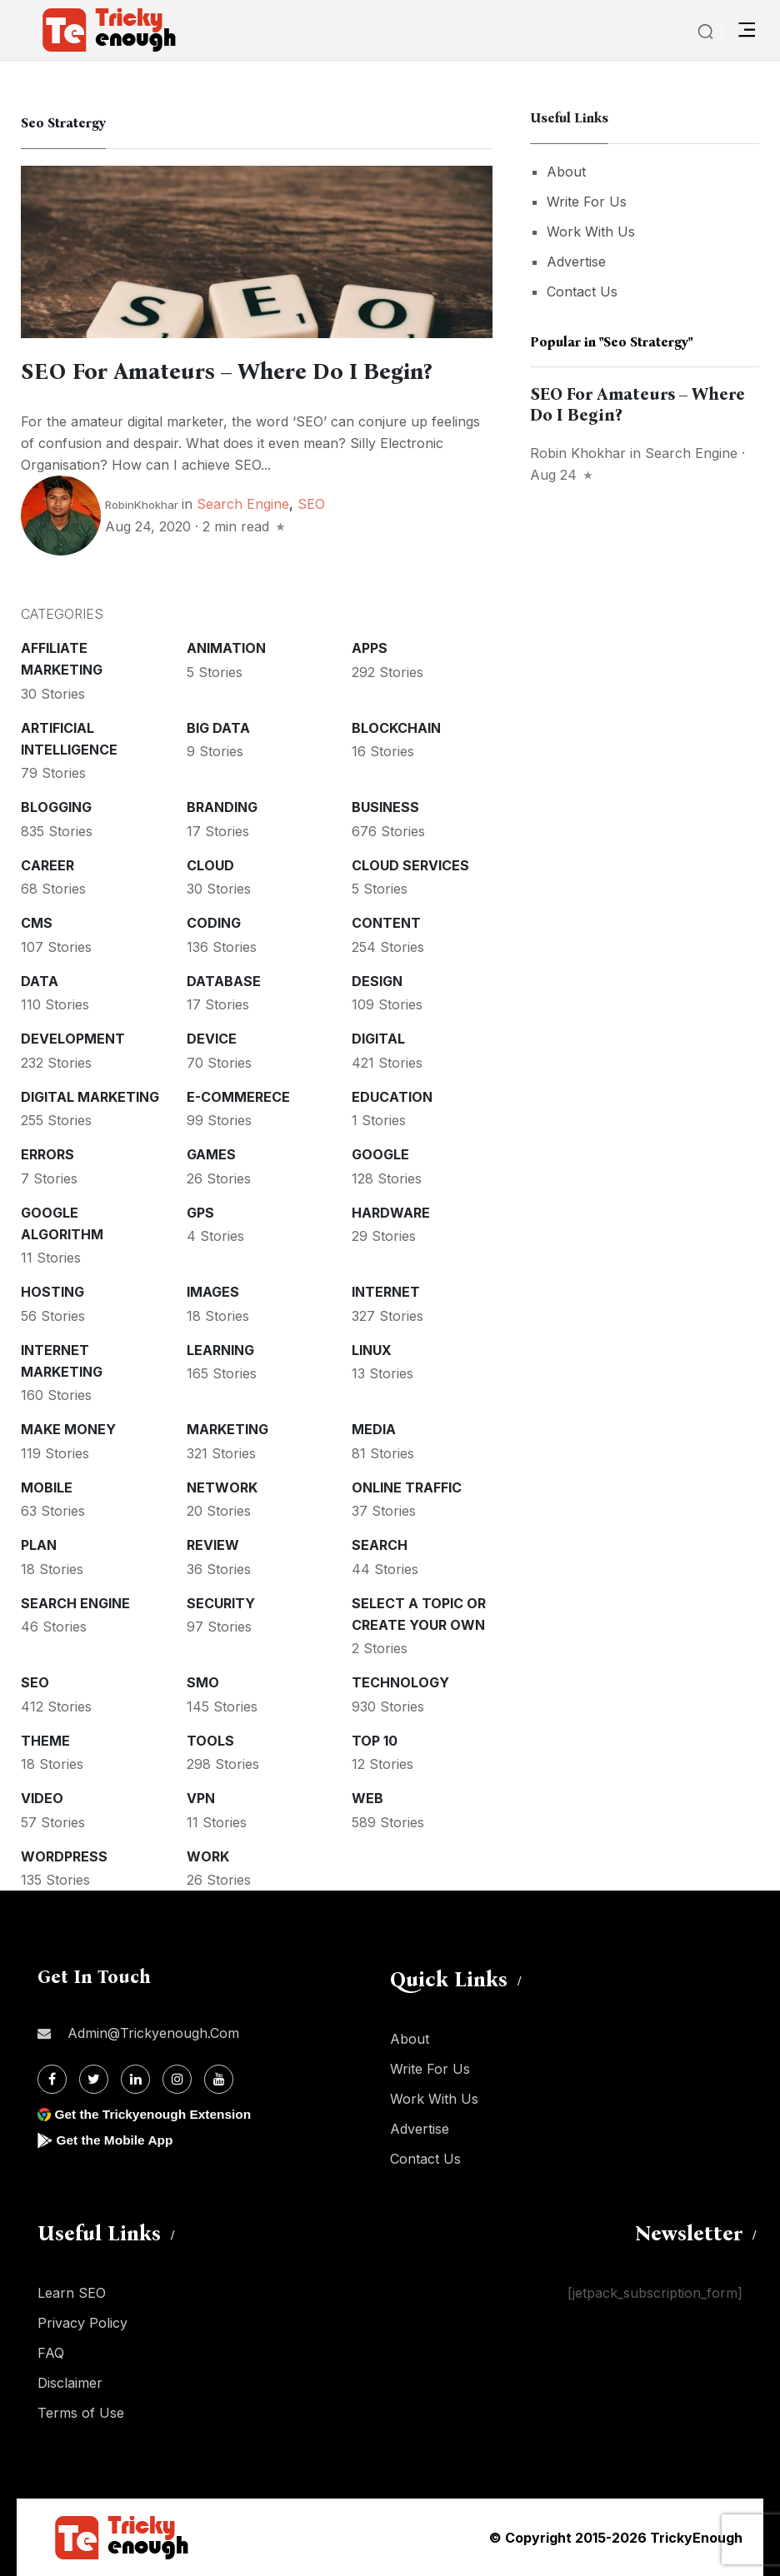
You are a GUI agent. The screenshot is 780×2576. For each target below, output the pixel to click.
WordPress (64, 1856)
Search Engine (243, 504)
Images (213, 1291)
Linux (372, 1350)
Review (213, 1545)
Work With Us (591, 231)
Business (385, 807)
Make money (68, 1429)
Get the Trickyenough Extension (156, 2114)
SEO (311, 504)
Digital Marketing (90, 1097)
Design (377, 981)
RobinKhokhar (141, 504)
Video (42, 1798)
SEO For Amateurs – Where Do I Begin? (236, 371)
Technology (400, 1682)
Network (222, 1487)
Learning (220, 1350)
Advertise (576, 261)
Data (39, 981)
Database (224, 981)
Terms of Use (81, 2412)
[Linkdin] (135, 2079)
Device (212, 1038)
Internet (386, 1291)
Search (380, 1545)
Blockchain (396, 728)
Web (367, 1798)
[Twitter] (93, 2079)
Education (392, 1097)
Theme (45, 1740)
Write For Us (587, 201)
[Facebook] (52, 2079)
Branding (222, 807)
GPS (200, 1212)
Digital (378, 1038)
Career (47, 865)
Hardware (391, 1212)
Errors (47, 1154)
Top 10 (375, 1740)
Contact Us (582, 291)
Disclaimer (70, 2382)
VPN (201, 1798)
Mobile (46, 1487)
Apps (370, 648)
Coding (214, 922)
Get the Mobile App (116, 2140)
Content (386, 922)
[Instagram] (177, 2079)
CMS (36, 922)
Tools (210, 1740)
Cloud (210, 865)
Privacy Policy (83, 2322)
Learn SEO (72, 2293)
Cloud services (410, 865)
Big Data (218, 728)
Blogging (56, 807)
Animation (226, 648)
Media (374, 1429)
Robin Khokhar (578, 453)
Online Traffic (407, 1487)
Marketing (227, 1429)
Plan (39, 1545)
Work (208, 1856)
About (566, 171)
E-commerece (238, 1097)
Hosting (52, 1291)
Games (211, 1154)
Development (73, 1038)
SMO (203, 1682)
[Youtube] (218, 2079)
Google (380, 1154)
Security (221, 1603)
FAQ (51, 2352)
